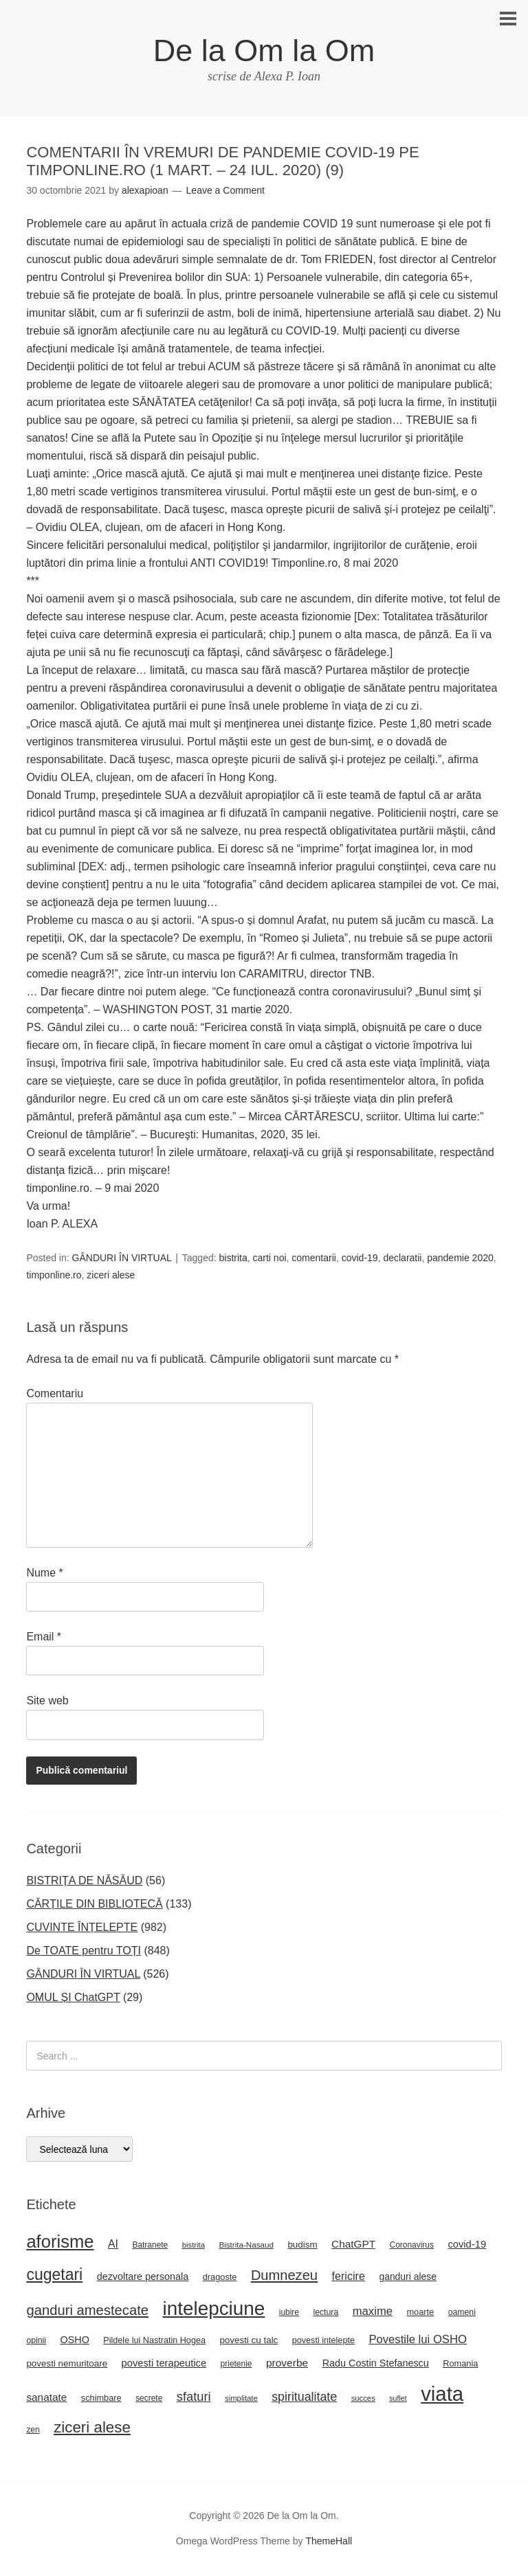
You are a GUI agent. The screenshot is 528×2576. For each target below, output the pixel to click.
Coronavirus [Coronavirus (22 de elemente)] (412, 2245)
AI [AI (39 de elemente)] (113, 2244)
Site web (47, 1700)
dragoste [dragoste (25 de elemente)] (220, 2277)
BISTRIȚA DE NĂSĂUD (84, 1880)
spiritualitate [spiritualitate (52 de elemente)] (304, 2397)
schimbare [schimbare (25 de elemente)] (101, 2398)
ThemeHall (328, 2540)
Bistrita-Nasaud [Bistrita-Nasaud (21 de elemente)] (246, 2244)
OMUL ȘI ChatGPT (73, 1997)
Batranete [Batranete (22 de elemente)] (150, 2245)
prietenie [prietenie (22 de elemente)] (236, 2364)
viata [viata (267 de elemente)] (442, 2393)
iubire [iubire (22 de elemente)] (289, 2312)
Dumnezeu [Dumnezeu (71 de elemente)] (284, 2275)
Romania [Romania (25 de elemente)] (460, 2363)
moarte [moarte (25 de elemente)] (420, 2312)
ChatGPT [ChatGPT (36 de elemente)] (353, 2244)
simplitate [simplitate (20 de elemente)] (241, 2398)
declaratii (402, 1257)
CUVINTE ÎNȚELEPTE (82, 1927)
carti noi (270, 1257)
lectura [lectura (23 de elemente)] (325, 2312)
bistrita (233, 1257)
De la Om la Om (264, 50)
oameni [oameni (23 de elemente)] (462, 2312)
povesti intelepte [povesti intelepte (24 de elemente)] (323, 2340)
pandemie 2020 (460, 1257)
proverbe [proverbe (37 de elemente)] (287, 2363)
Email (43, 1636)
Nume (44, 1573)
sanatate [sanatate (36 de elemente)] (46, 2397)
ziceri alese (111, 1274)
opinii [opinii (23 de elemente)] (36, 2340)
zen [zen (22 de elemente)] (32, 2429)
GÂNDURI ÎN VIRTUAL (122, 1257)
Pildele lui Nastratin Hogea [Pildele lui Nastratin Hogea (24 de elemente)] (154, 2340)
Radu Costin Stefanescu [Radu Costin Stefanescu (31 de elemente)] (375, 2363)
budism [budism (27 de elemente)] (302, 2244)
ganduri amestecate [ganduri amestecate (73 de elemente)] (87, 2310)
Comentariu (54, 1393)
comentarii (314, 1257)
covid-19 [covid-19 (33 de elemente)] (467, 2244)
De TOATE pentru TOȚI (83, 1950)
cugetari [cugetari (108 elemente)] (54, 2274)
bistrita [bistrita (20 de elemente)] (193, 2245)
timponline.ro (53, 1274)
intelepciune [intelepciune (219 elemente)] (214, 2308)
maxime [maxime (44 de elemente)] (373, 2311)
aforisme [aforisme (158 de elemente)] (60, 2241)
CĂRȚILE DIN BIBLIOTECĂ (94, 1904)
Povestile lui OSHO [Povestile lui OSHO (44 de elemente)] (417, 2339)
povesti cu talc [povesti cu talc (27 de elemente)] (248, 2340)
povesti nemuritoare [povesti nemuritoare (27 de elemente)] (66, 2363)
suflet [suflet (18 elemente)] (397, 2398)
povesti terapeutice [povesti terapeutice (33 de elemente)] (164, 2363)
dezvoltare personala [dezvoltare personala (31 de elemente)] (143, 2276)
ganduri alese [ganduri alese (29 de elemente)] (408, 2276)
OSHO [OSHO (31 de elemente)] (74, 2339)
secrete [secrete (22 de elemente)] (148, 2398)
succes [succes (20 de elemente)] (363, 2398)
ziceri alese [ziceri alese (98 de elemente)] (92, 2427)
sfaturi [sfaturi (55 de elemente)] (194, 2396)
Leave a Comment (225, 190)
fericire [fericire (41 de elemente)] (348, 2276)
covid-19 (360, 1257)
